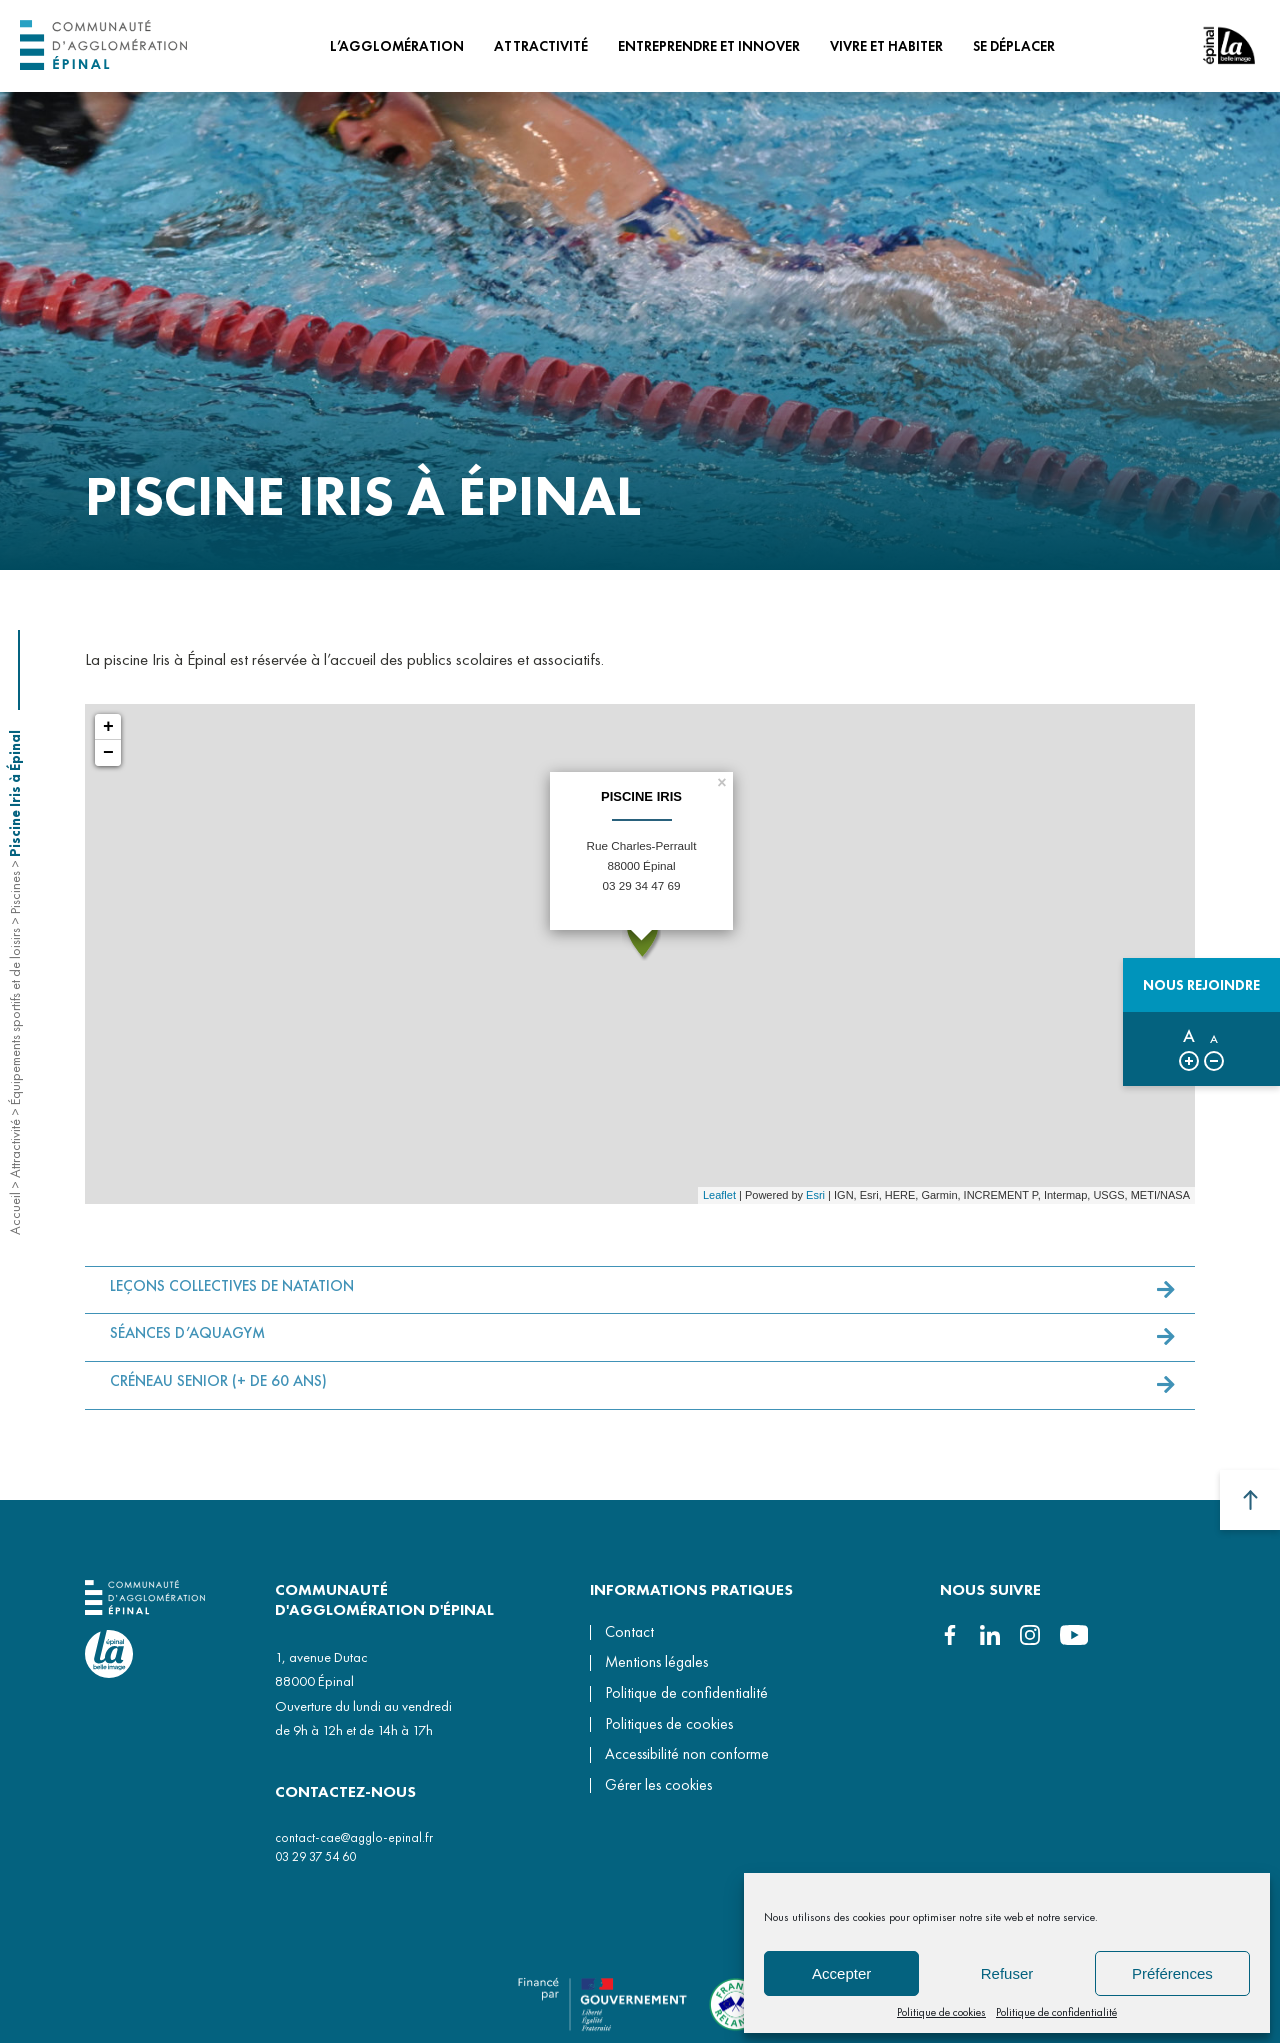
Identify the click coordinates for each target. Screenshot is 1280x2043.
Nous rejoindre (1201, 985)
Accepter (841, 1973)
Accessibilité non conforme (687, 1754)
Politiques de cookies (669, 1724)
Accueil (15, 1213)
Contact (629, 1632)
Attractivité (15, 1148)
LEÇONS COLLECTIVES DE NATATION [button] (232, 1295)
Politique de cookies (941, 2012)
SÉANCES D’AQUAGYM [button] (187, 1342)
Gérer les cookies (658, 1786)
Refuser (1007, 1973)
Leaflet (719, 1195)
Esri (815, 1195)
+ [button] (108, 727)
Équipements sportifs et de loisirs (15, 1016)
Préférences (1172, 1973)
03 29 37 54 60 (315, 1856)
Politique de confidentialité (1056, 2012)
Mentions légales (656, 1662)
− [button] (108, 753)
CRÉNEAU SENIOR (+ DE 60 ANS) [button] (218, 1390)
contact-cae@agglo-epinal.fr (354, 1837)
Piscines (15, 892)
